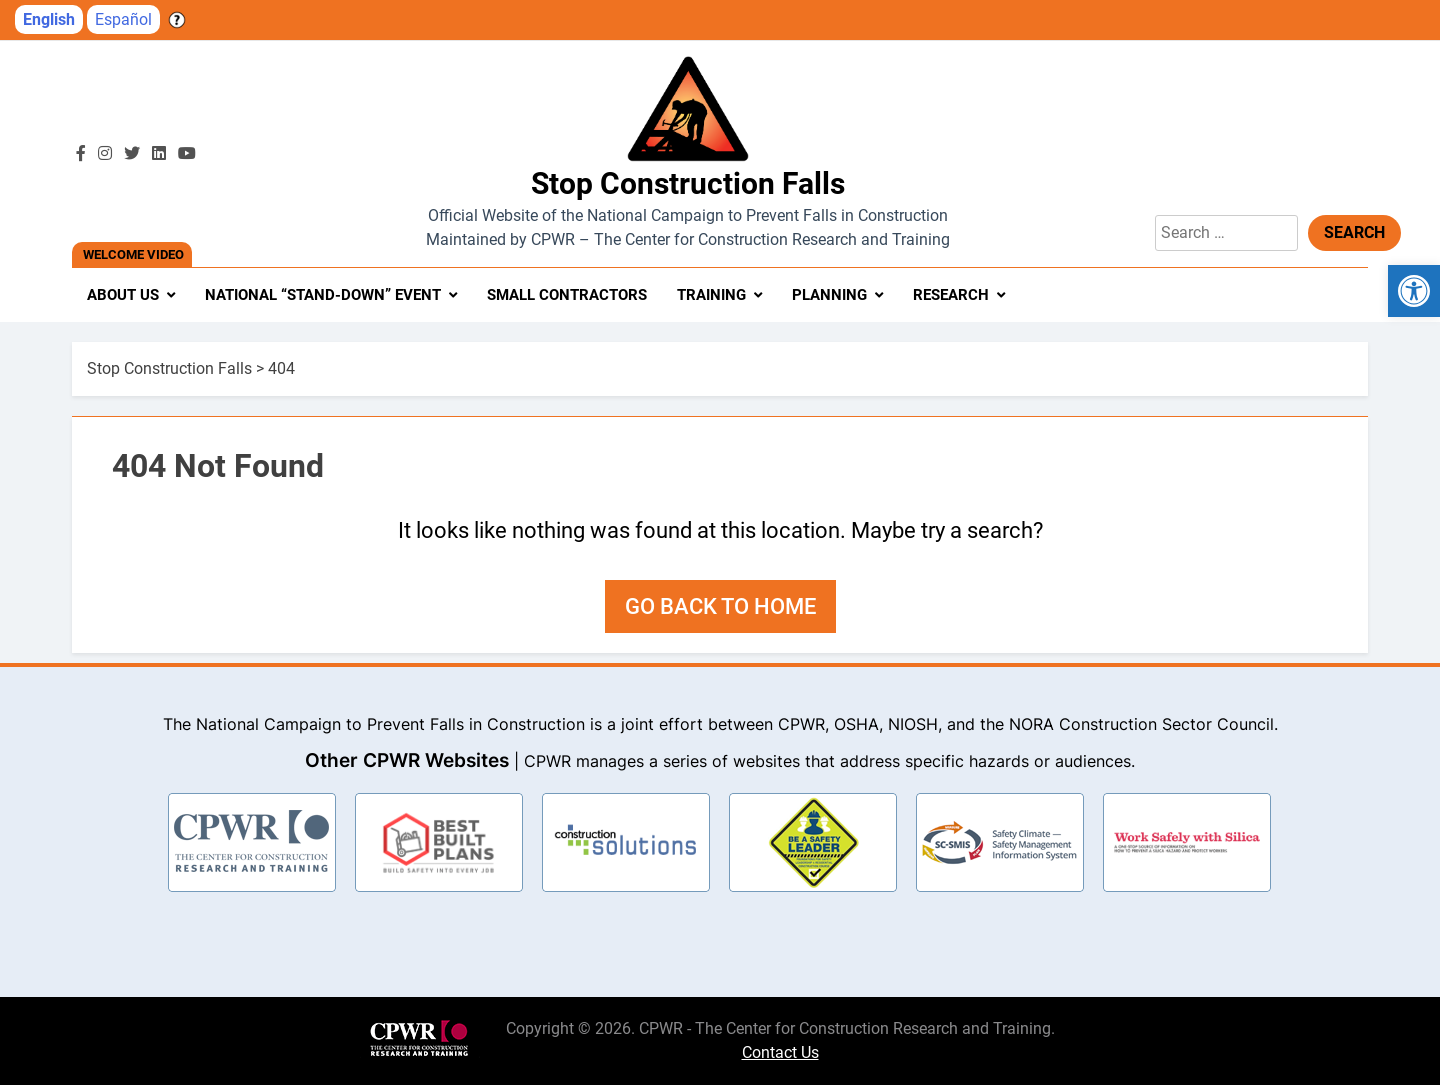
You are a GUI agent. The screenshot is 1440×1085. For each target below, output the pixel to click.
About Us (123, 295)
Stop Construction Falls (688, 183)
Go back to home (720, 606)
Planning (829, 295)
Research (951, 295)
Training (711, 295)
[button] (1414, 291)
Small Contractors (567, 295)
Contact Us (780, 1052)
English (49, 19)
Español (123, 19)
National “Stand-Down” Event (323, 295)
